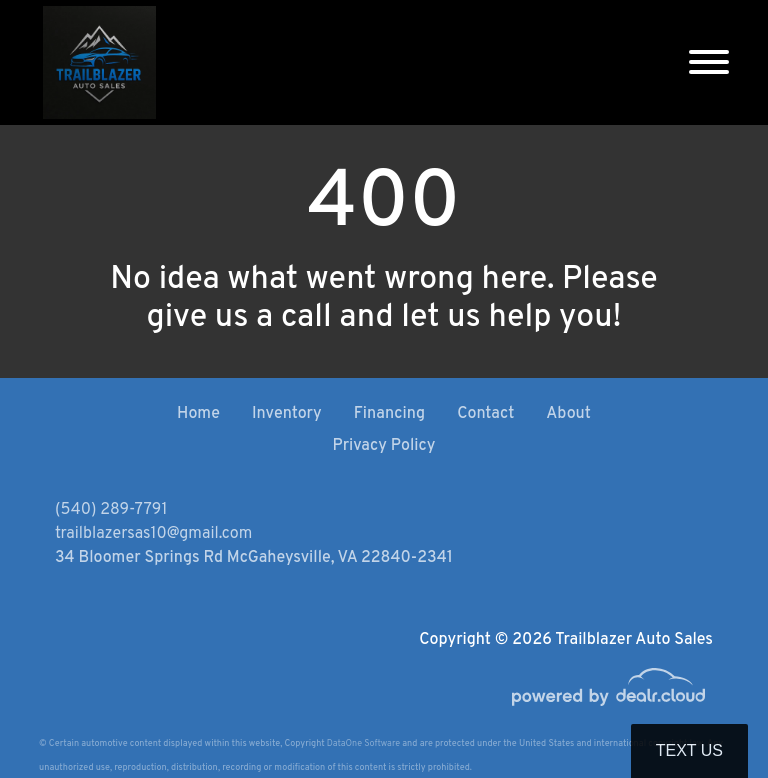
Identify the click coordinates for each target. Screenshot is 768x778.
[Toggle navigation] (709, 62)
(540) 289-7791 (111, 510)
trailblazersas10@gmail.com (153, 534)
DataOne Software (363, 743)
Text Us (689, 750)
